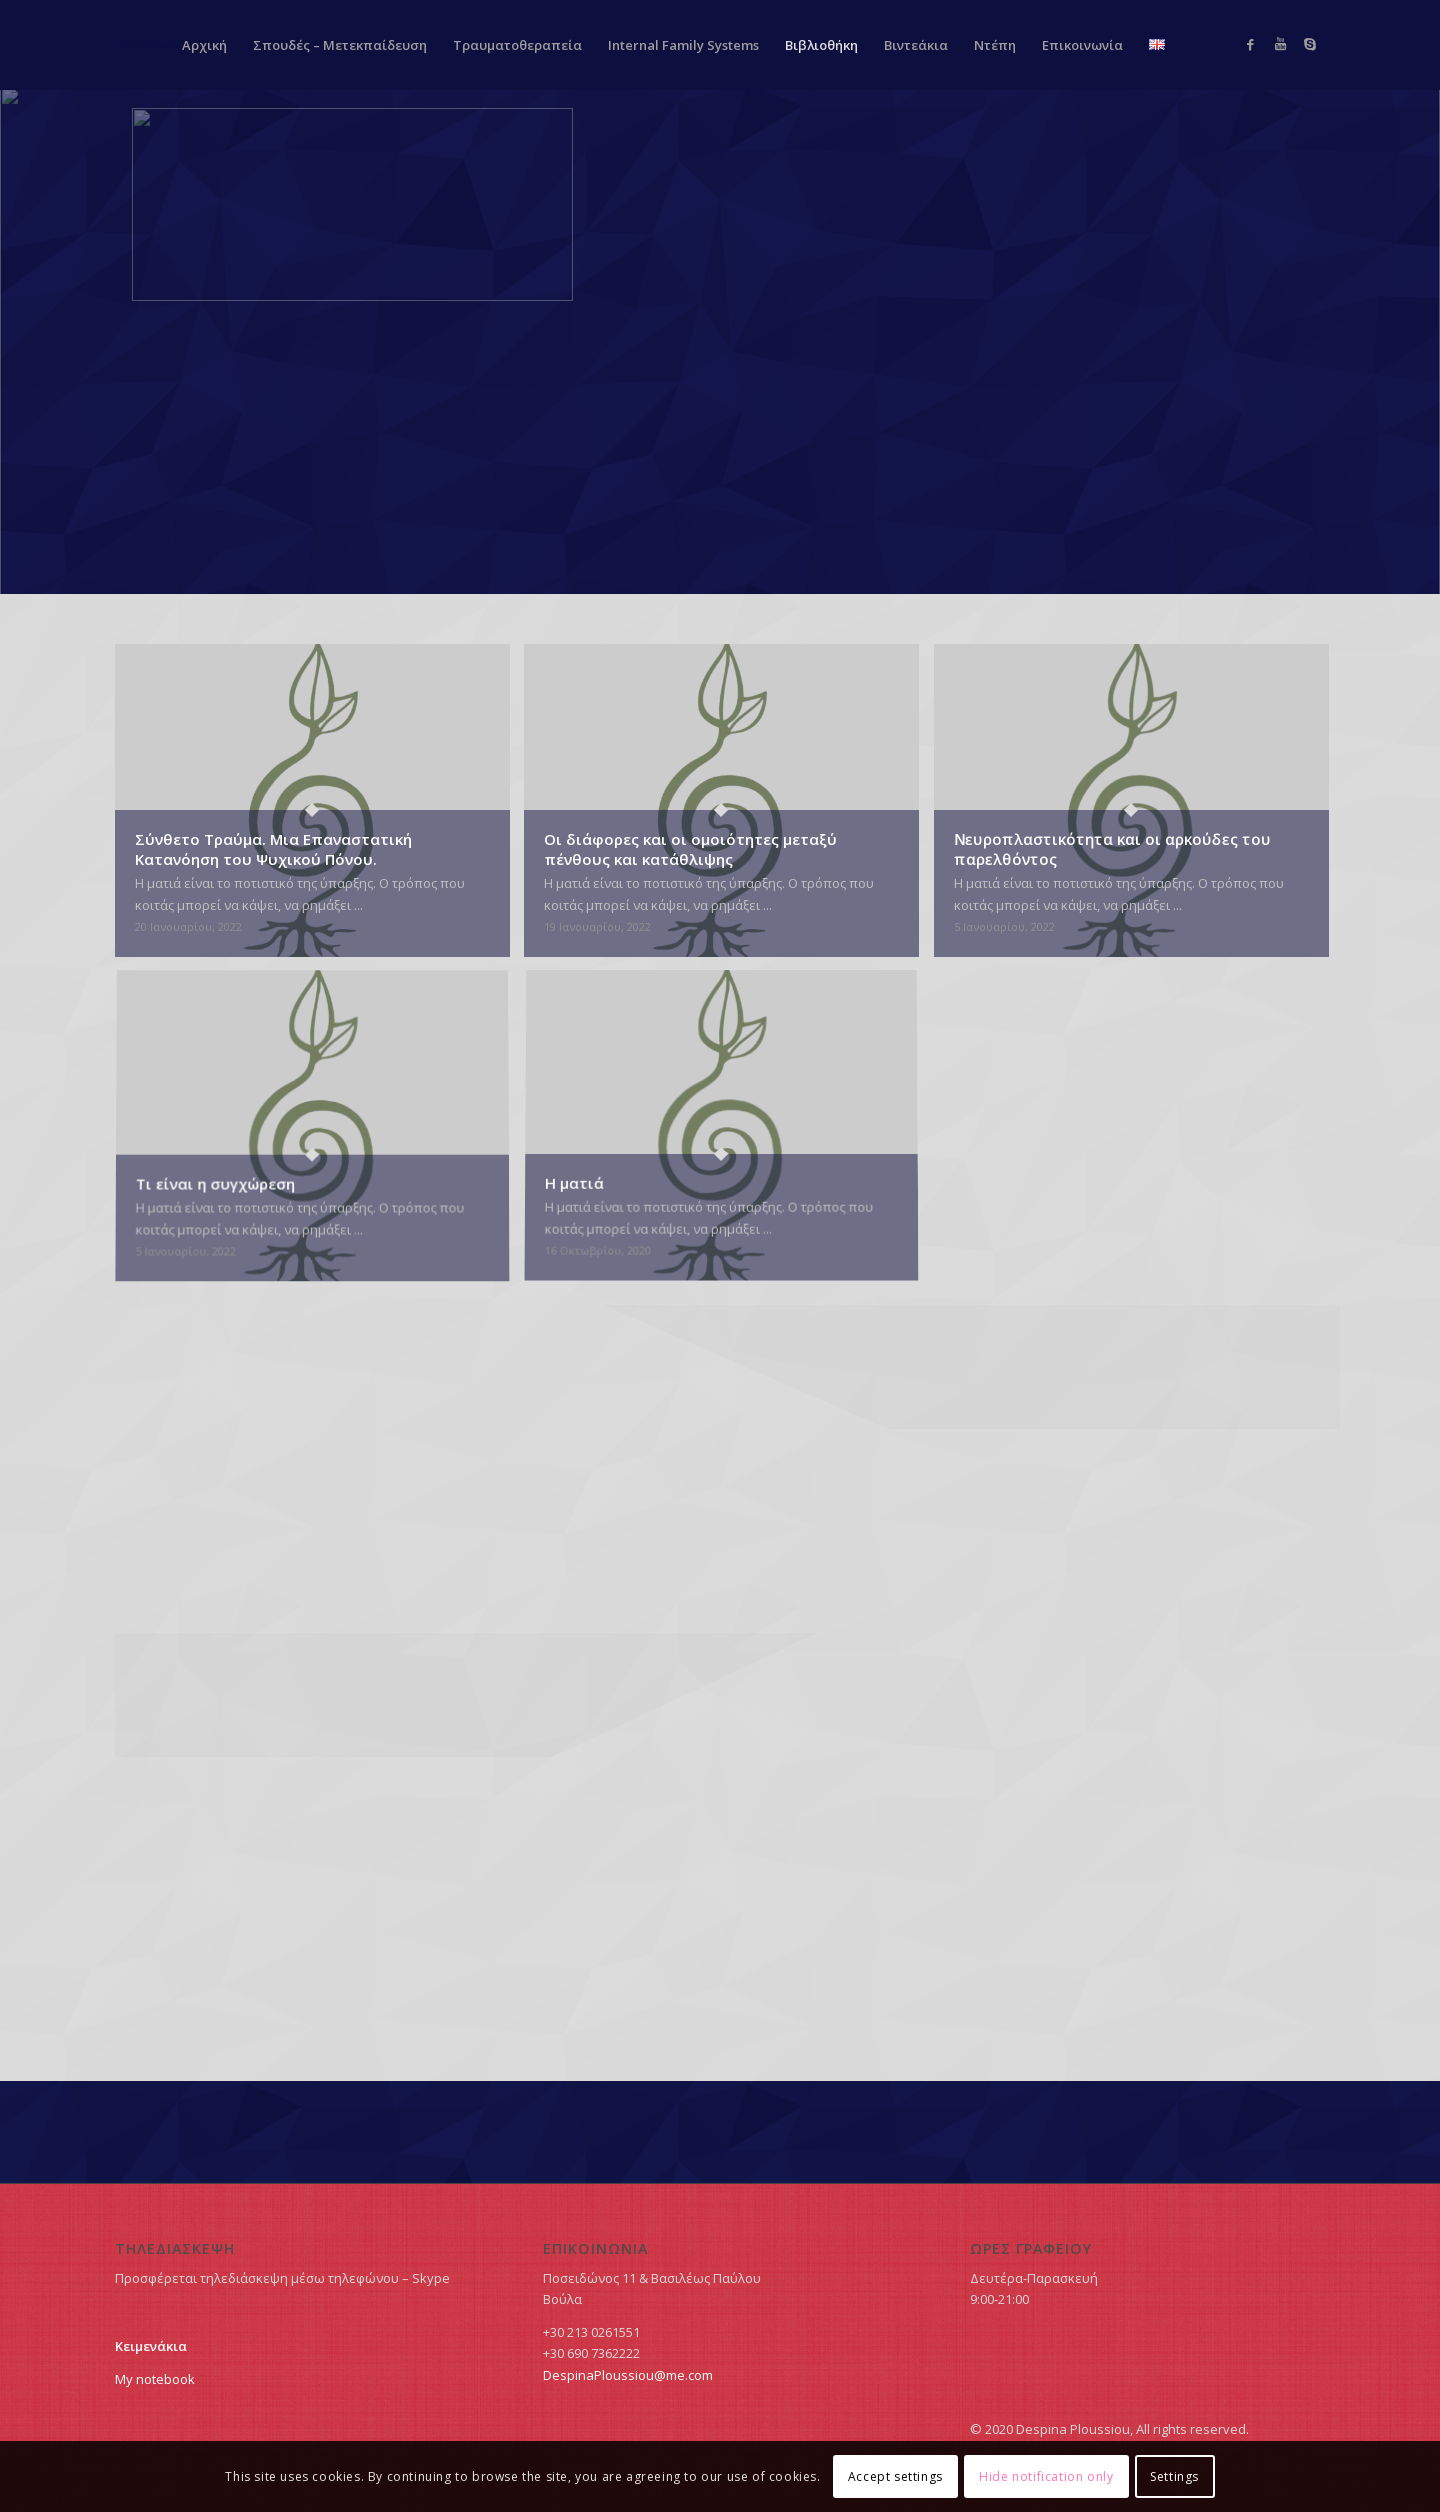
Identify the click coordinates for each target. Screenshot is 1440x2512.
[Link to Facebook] (1250, 44)
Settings (1174, 2476)
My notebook (155, 2379)
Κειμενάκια (151, 2346)
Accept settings (895, 2476)
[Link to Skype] (1310, 44)
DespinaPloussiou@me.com (628, 2375)
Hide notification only (1046, 2476)
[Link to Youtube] (1280, 44)
